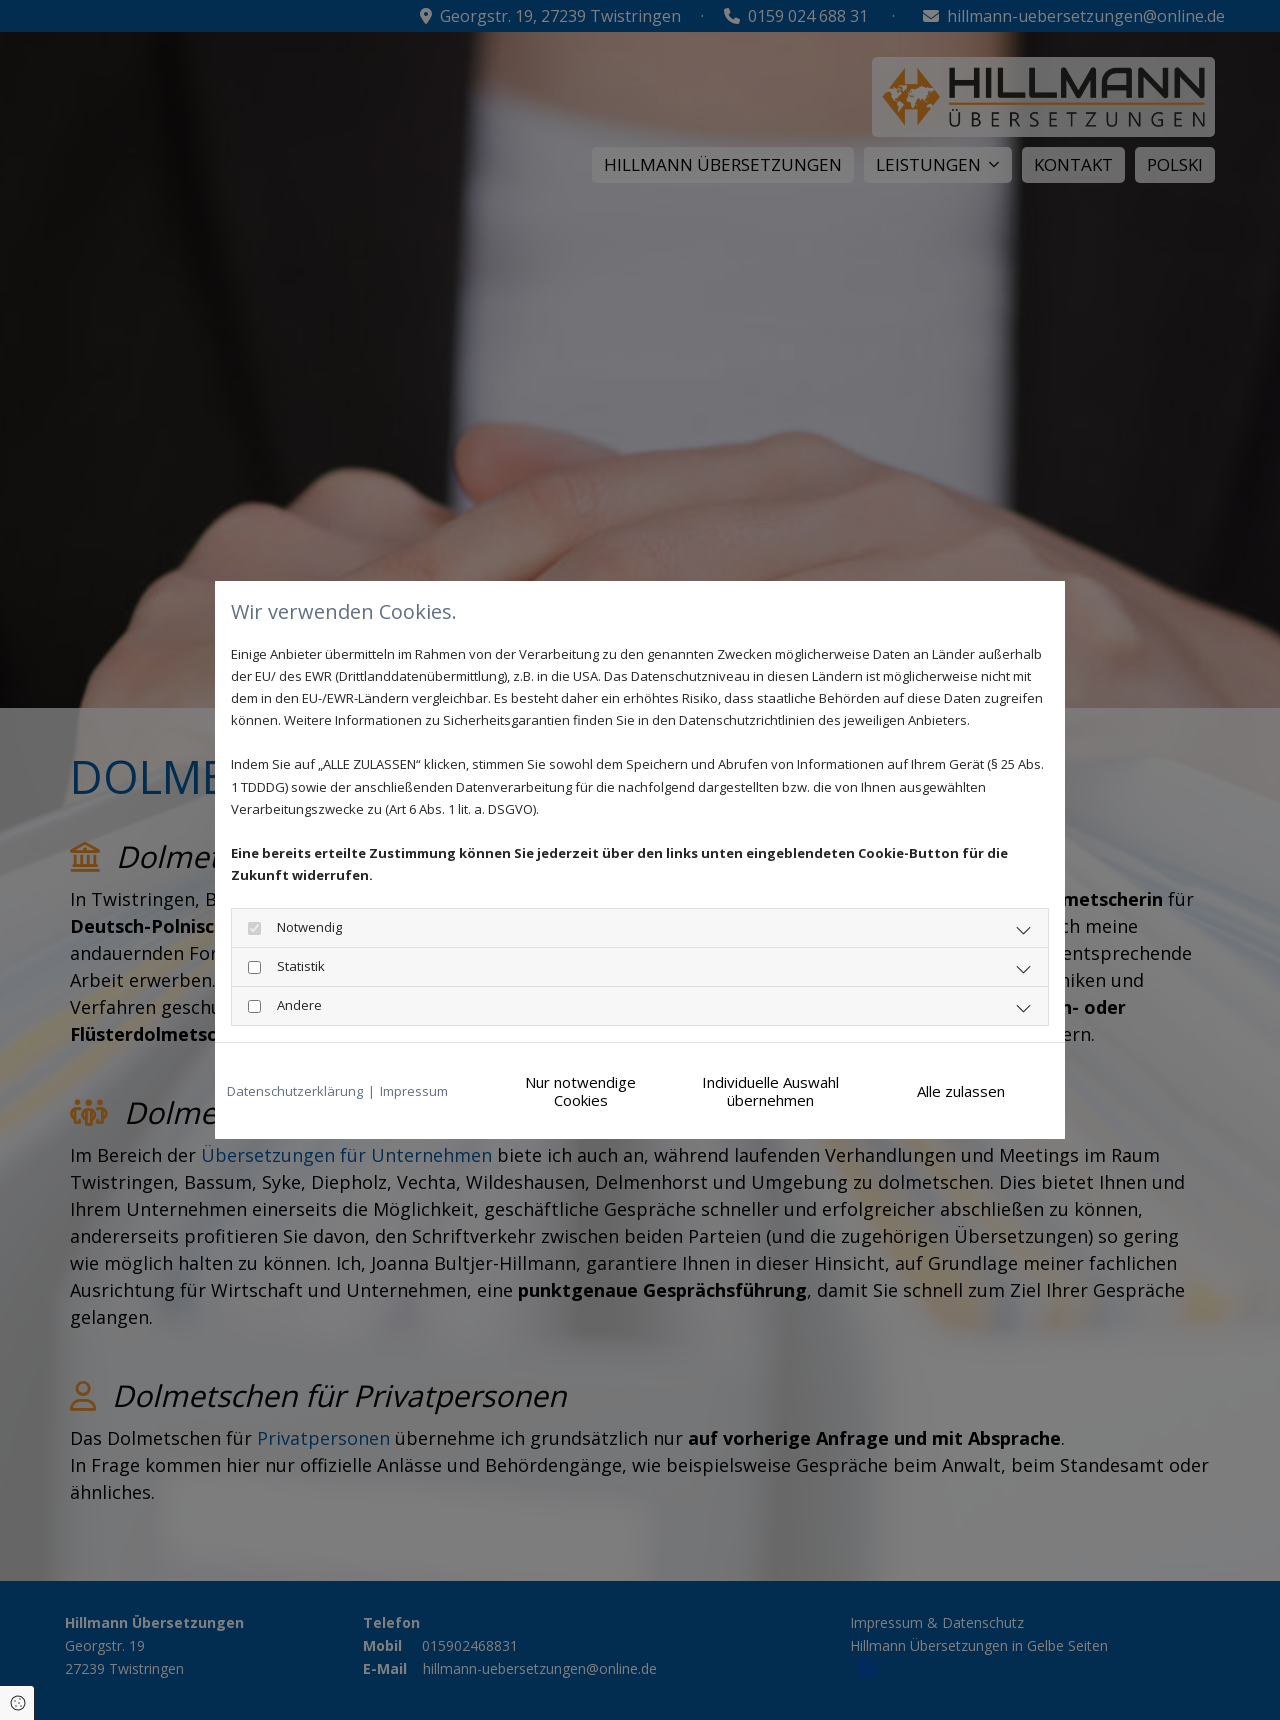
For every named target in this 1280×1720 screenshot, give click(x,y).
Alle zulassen (961, 1091)
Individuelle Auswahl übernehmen (770, 1091)
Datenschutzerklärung (295, 1091)
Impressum (414, 1091)
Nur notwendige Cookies (580, 1091)
